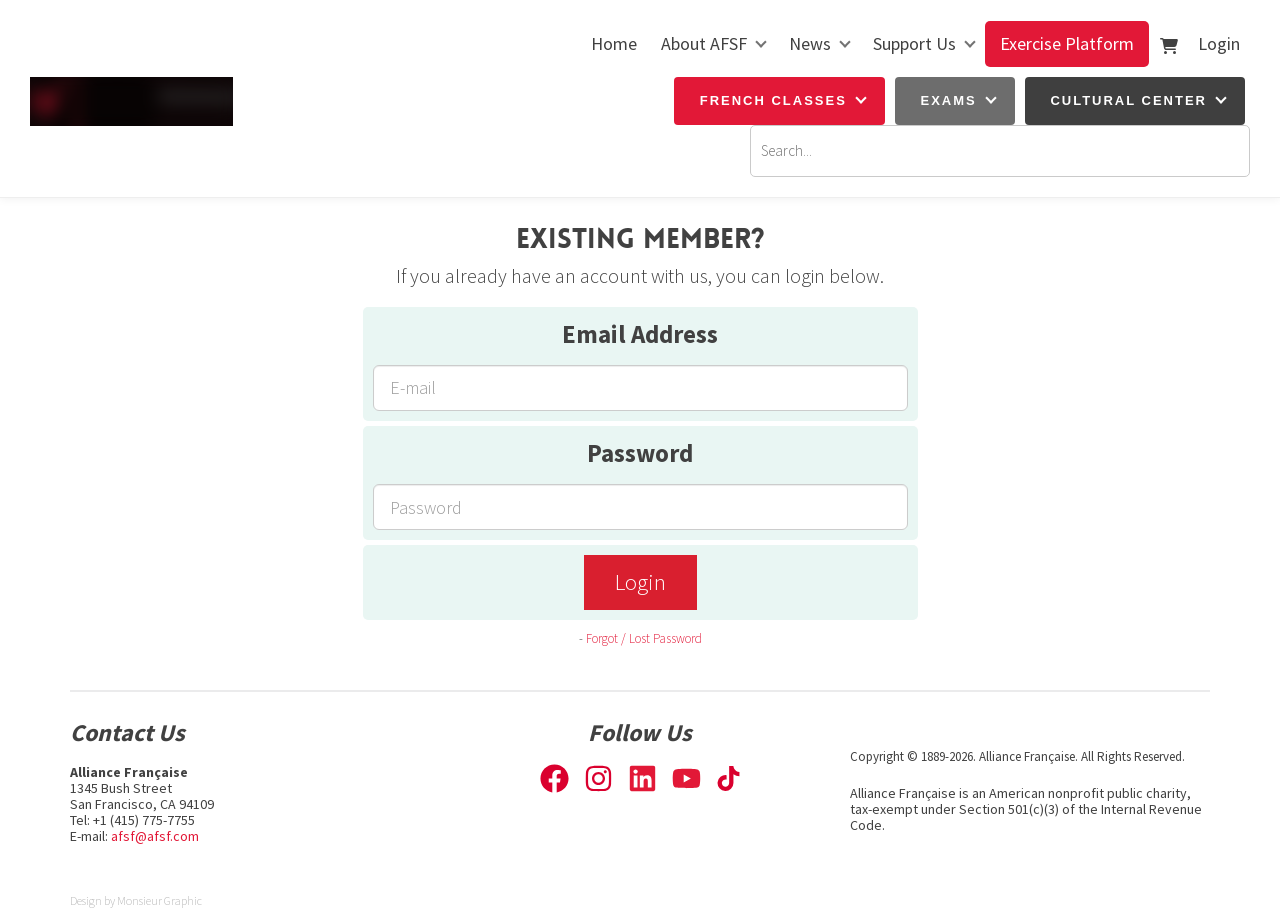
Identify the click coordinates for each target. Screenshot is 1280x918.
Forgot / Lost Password (644, 638)
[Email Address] (640, 388)
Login (1219, 43)
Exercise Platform (1067, 43)
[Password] (640, 507)
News (810, 43)
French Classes (773, 100)
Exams (949, 100)
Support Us (914, 43)
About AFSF (704, 43)
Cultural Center (1128, 100)
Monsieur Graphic (159, 900)
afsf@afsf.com (155, 836)
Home (614, 43)
